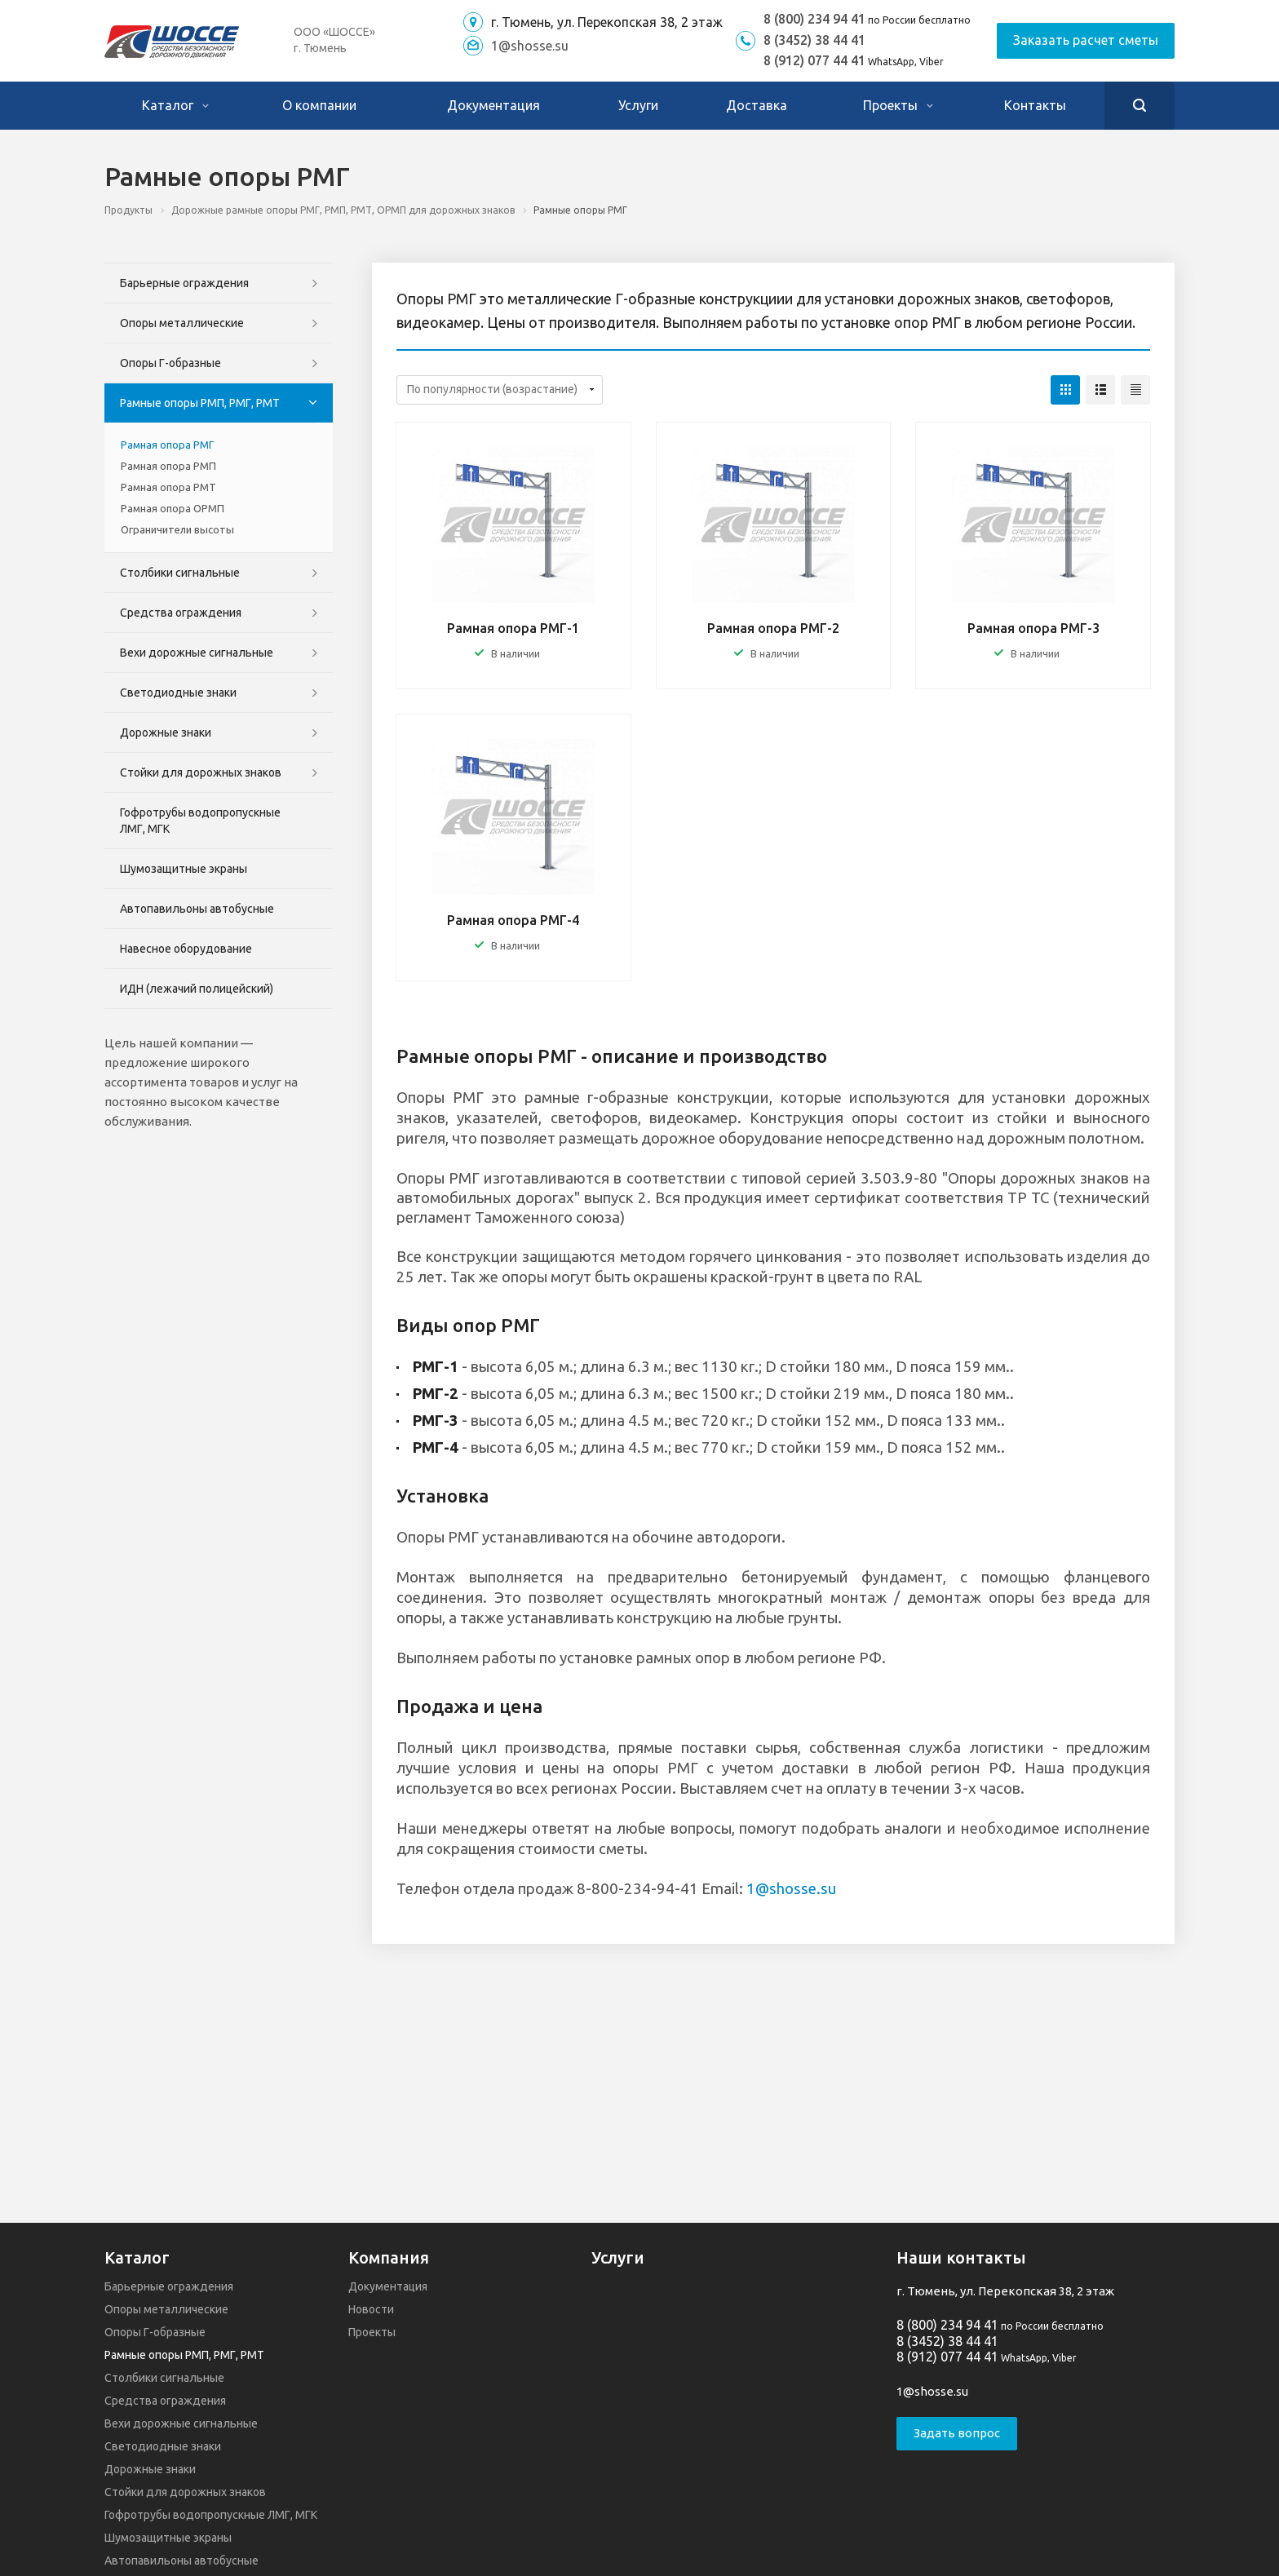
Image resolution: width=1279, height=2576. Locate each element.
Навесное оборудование (186, 948)
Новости (371, 2309)
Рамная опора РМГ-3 (1033, 628)
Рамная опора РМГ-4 (513, 920)
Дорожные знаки (165, 732)
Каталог (175, 105)
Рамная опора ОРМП (172, 508)
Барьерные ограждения (184, 283)
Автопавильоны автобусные (197, 908)
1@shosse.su (530, 45)
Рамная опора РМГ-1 (513, 628)
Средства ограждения (180, 612)
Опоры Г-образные (170, 363)
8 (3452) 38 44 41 (814, 40)
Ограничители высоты (177, 529)
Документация (493, 105)
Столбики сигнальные (180, 572)
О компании (319, 105)
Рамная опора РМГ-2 (773, 628)
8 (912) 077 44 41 (814, 60)
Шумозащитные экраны (183, 868)
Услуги (638, 105)
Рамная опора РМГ (167, 444)
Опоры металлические (182, 323)
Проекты (898, 105)
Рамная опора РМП (168, 465)
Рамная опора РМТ (168, 487)
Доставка (756, 105)
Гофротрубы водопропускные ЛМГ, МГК (200, 820)
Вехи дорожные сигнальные (196, 652)
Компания (388, 2257)
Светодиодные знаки (178, 692)
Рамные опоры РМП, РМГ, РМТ (200, 402)
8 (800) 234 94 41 (814, 18)
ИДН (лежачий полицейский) (196, 988)
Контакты (1035, 105)
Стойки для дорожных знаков (200, 772)
